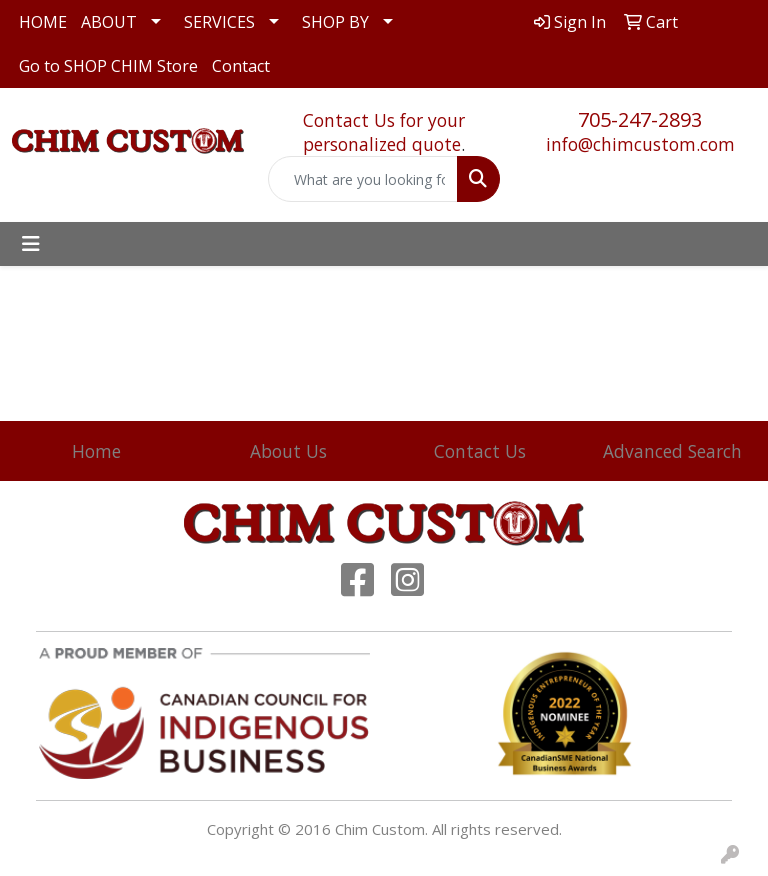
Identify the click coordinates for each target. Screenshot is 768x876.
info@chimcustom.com (640, 144)
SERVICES (219, 22)
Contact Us (480, 451)
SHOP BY (335, 22)
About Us (288, 451)
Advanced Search (672, 451)
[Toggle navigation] (31, 244)
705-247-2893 (640, 119)
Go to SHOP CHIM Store (108, 66)
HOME (43, 22)
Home (96, 451)
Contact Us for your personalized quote (384, 132)
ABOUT (109, 22)
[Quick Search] (363, 179)
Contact (241, 66)
